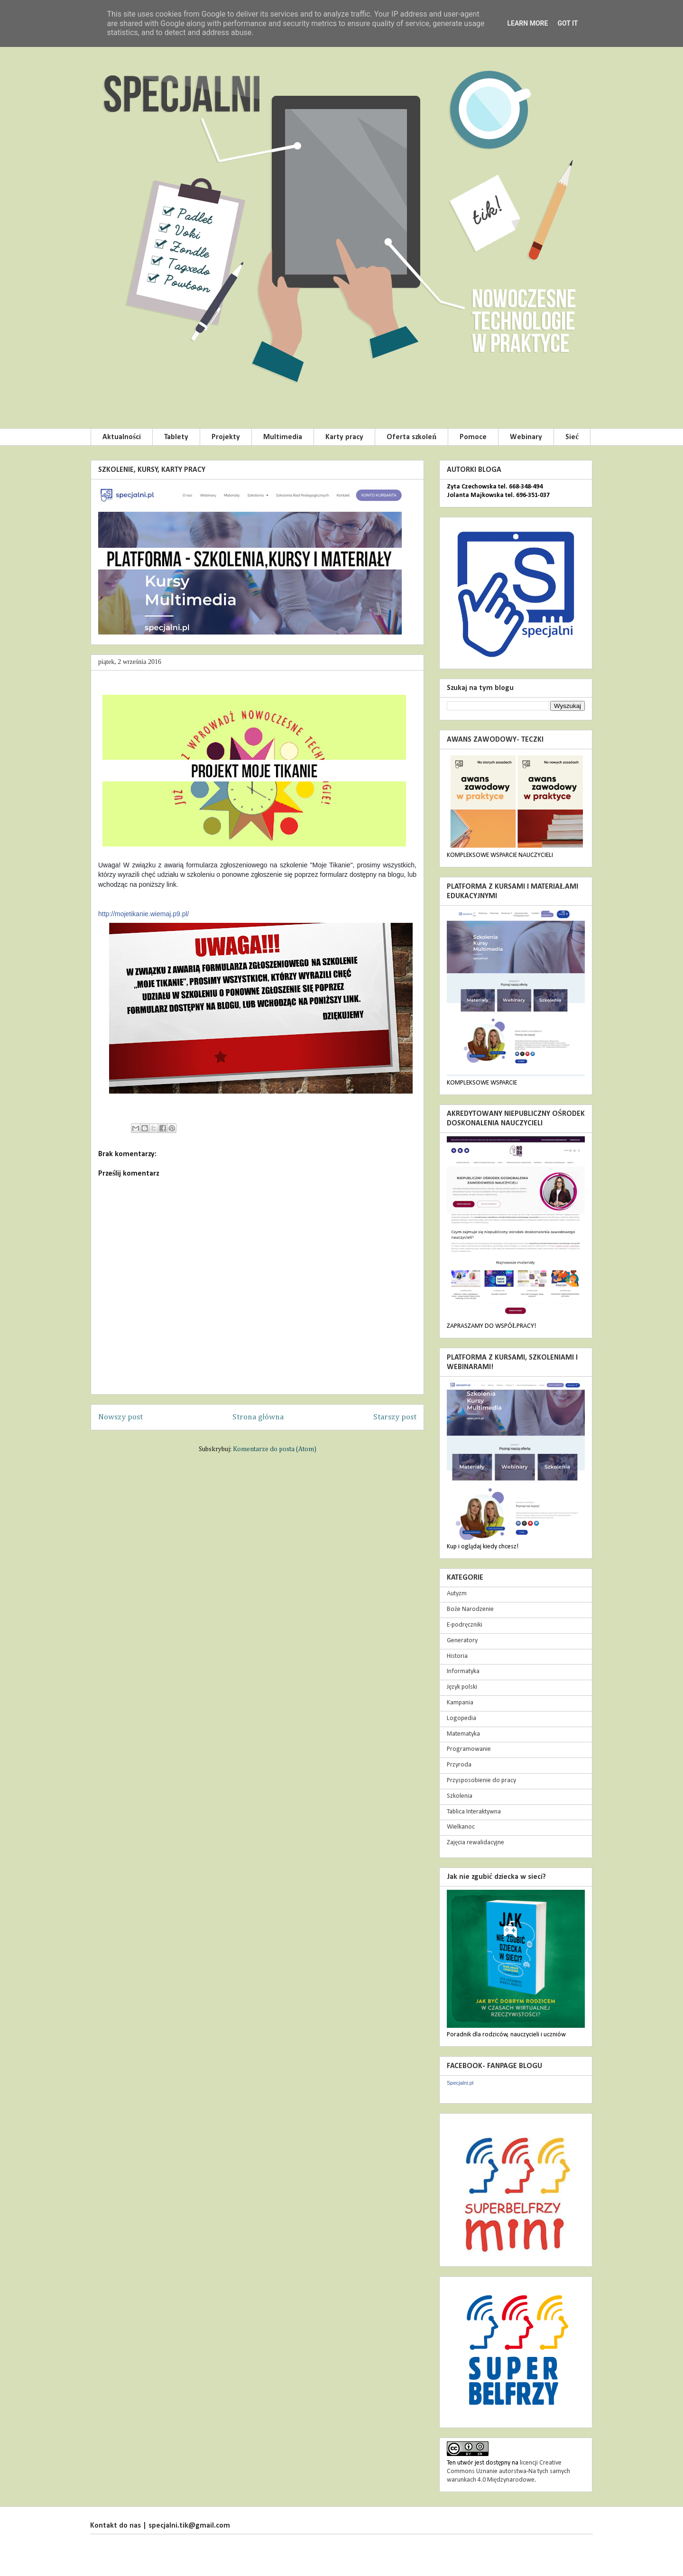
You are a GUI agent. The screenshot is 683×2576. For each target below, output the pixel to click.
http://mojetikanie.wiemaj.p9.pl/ (143, 914)
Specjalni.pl (460, 2083)
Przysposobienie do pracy (481, 1780)
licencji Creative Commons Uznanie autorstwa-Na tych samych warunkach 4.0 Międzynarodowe (508, 2471)
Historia (457, 1656)
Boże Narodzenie (470, 1609)
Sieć (572, 437)
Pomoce (473, 437)
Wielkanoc (461, 1827)
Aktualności (121, 437)
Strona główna (258, 1417)
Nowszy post (120, 1417)
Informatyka (463, 1671)
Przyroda (459, 1764)
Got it (567, 23)
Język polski (462, 1687)
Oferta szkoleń (411, 437)
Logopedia (461, 1718)
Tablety (176, 437)
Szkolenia (459, 1796)
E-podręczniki (464, 1624)
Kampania (460, 1702)
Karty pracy (344, 437)
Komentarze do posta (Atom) (274, 1449)
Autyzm (457, 1593)
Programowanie (469, 1749)
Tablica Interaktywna (474, 1811)
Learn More (527, 23)
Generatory (462, 1640)
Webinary (526, 437)
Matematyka (463, 1734)
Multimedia (282, 437)
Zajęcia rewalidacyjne (475, 1842)
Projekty (226, 437)
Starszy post (394, 1417)
